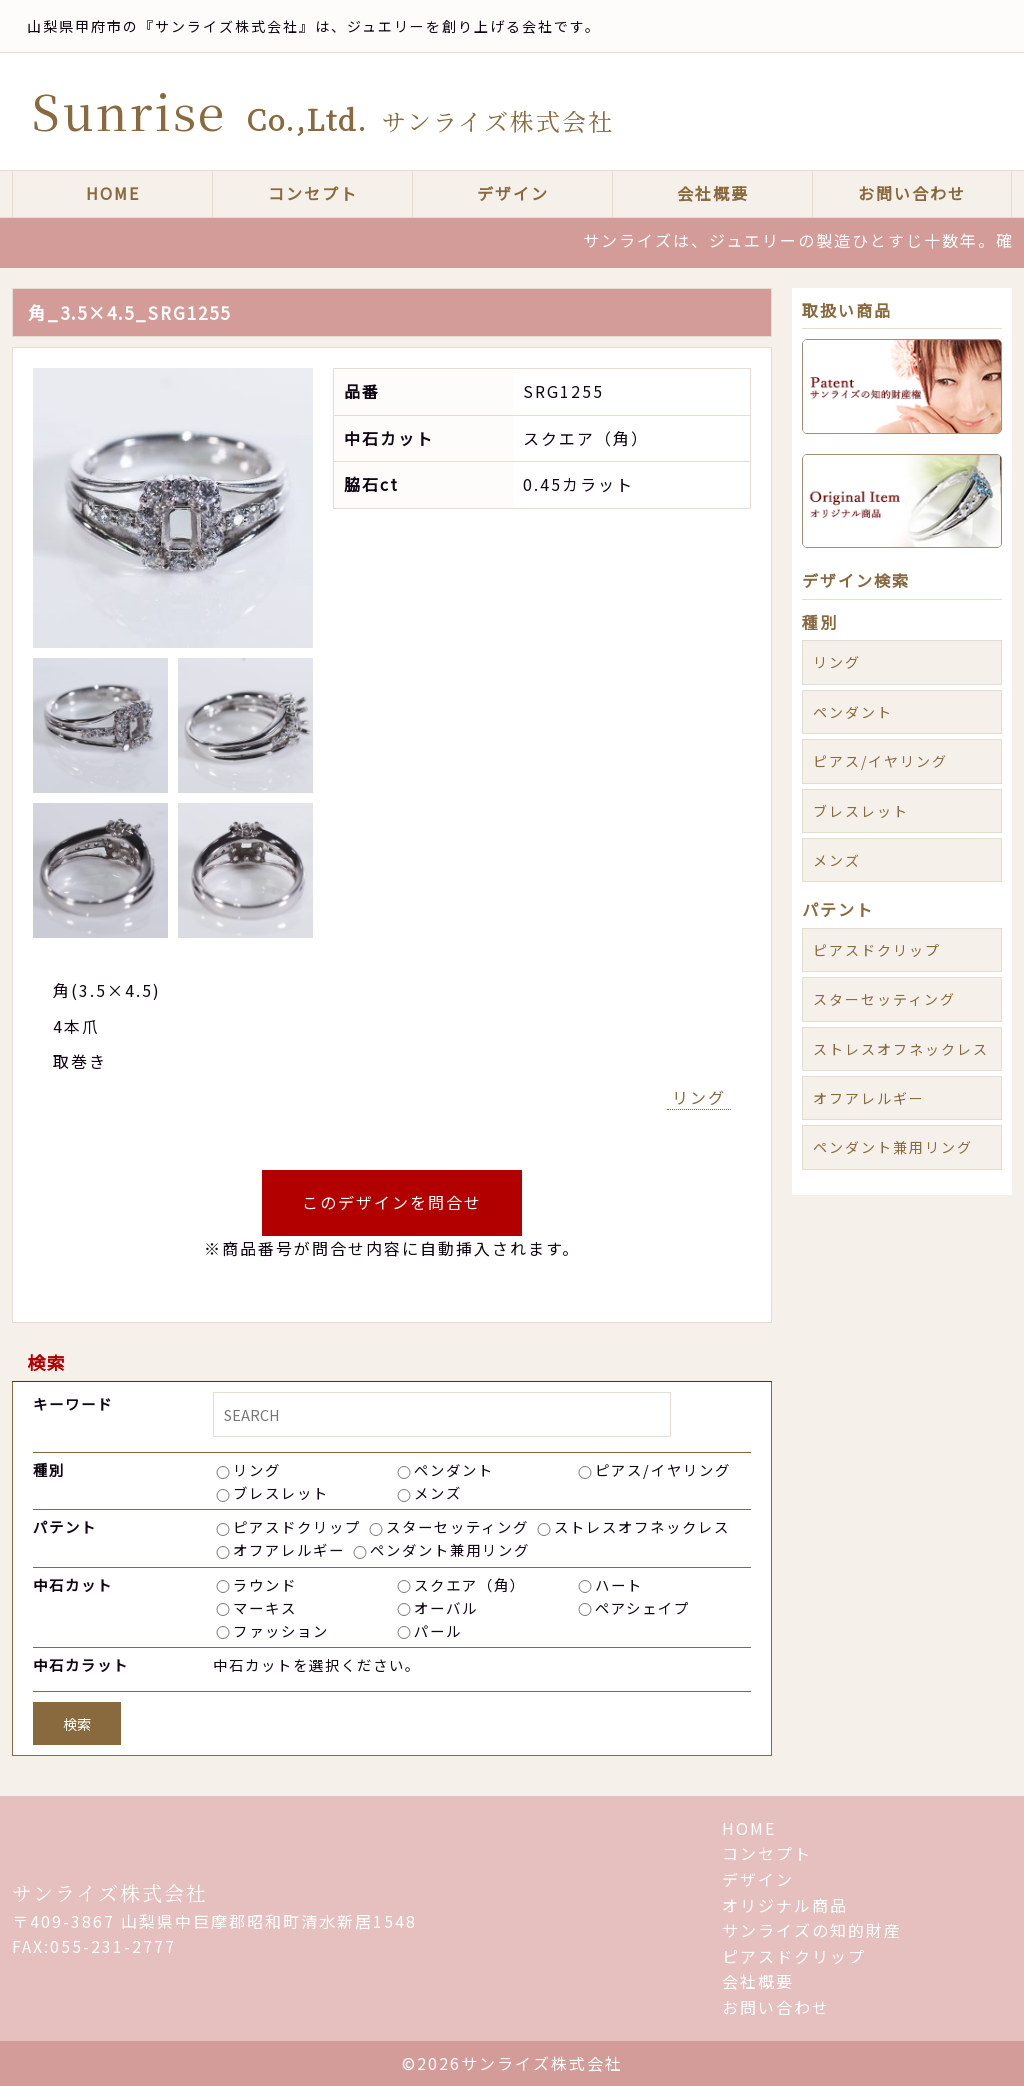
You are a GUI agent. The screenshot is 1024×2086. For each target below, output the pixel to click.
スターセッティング (457, 1526)
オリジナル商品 (785, 1905)
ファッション (281, 1630)
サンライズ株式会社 (110, 1892)
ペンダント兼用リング (450, 1549)
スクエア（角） (470, 1584)
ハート (619, 1584)
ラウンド (265, 1584)
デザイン (513, 193)
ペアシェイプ (642, 1607)
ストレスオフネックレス (642, 1526)
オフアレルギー (289, 1549)
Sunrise (323, 110)
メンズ (438, 1492)
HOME (113, 193)
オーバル (446, 1607)
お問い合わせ (912, 193)
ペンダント (454, 1469)
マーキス (265, 1607)
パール (438, 1630)
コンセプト (313, 193)
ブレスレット (281, 1492)
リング (699, 1097)
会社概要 (713, 193)
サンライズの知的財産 (812, 1930)
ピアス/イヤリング (663, 1469)
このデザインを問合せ (392, 1202)
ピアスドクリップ (297, 1526)
